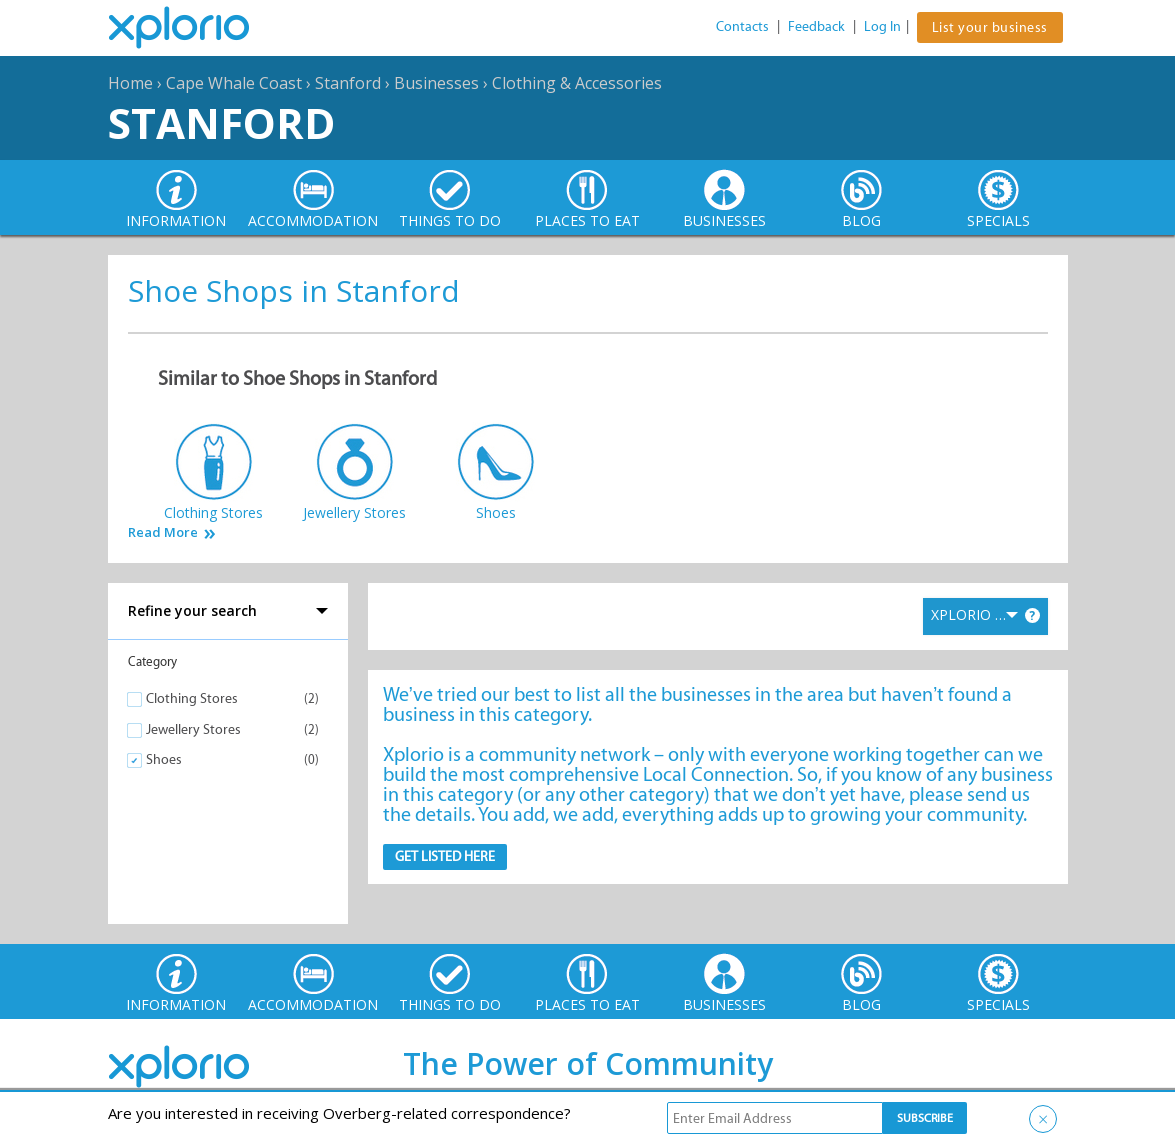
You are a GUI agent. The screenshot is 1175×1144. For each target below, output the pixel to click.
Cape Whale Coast (234, 83)
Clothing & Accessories (577, 83)
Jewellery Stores (193, 729)
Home (130, 83)
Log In (882, 26)
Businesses (436, 83)
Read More (163, 532)
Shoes (164, 759)
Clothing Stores (192, 698)
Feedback (816, 26)
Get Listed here (445, 856)
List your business (990, 27)
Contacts (742, 26)
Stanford (348, 83)
